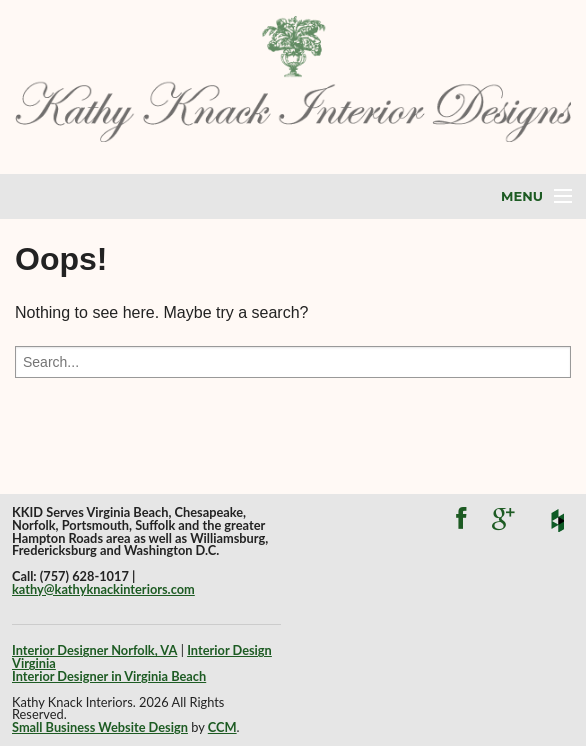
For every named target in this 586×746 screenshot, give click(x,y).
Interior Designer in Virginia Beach (109, 676)
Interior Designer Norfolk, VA (94, 650)
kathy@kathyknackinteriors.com (103, 589)
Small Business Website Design (100, 727)
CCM (222, 727)
